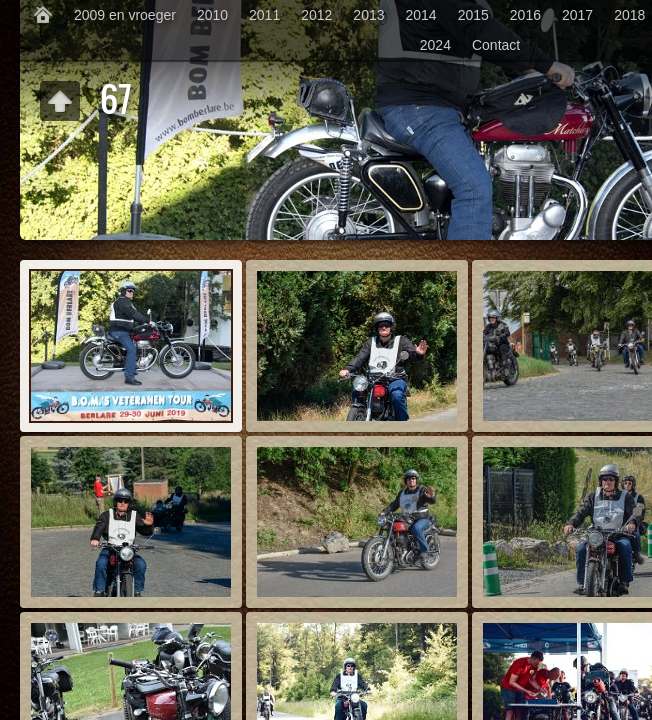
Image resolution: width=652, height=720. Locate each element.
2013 (368, 15)
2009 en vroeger (125, 15)
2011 (264, 15)
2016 (525, 15)
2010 (212, 15)
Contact (496, 45)
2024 (435, 45)
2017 (577, 15)
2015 (473, 15)
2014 (421, 15)
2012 (316, 15)
